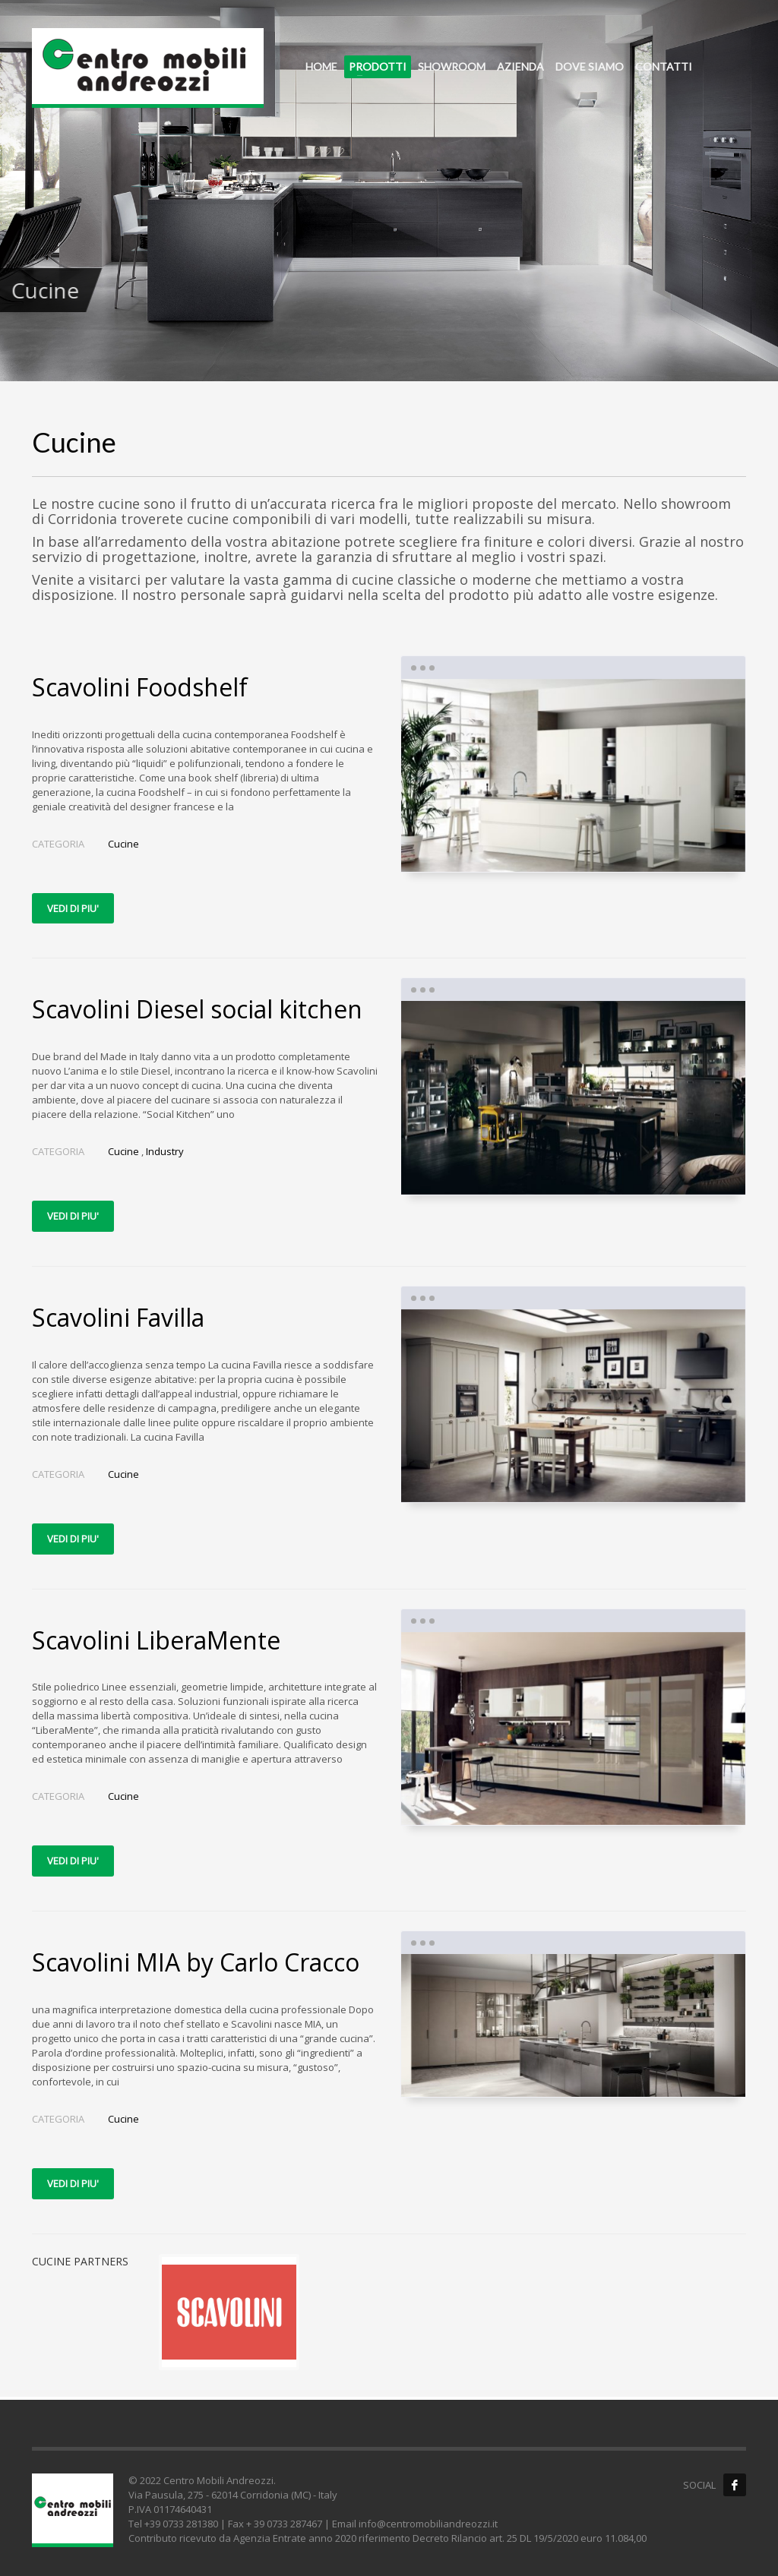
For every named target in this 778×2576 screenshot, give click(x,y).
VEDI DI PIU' (73, 908)
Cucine (123, 844)
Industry (165, 1151)
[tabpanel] (389, 190)
